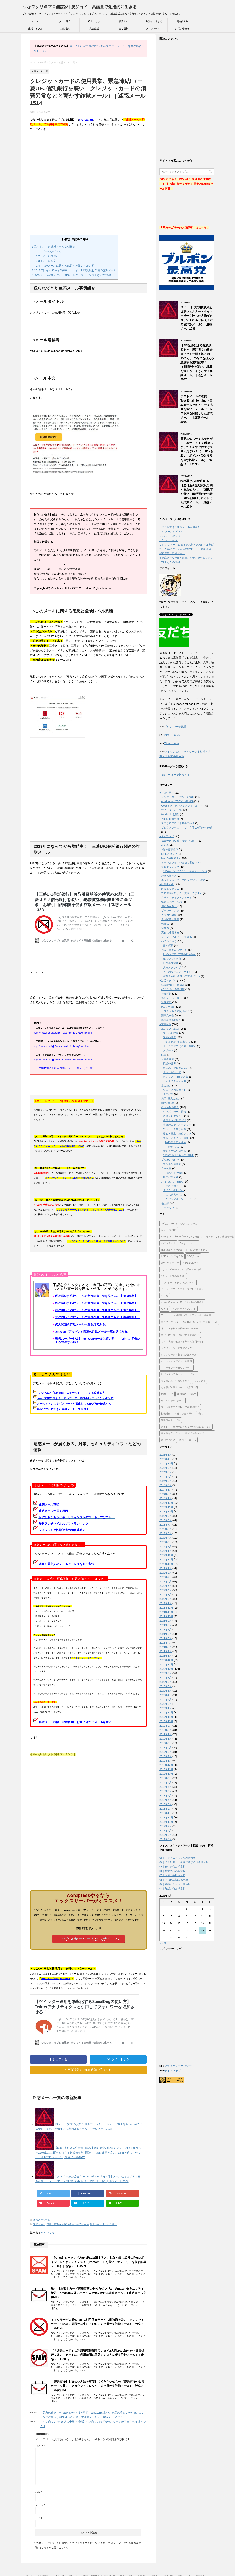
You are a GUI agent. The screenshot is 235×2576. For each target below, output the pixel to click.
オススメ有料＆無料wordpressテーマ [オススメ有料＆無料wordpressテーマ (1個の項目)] (181, 1328)
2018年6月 (165, 1791)
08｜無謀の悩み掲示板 (172, 1888)
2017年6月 (165, 1830)
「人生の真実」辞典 (174, 1081)
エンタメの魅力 (170, 1028)
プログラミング (170, 866)
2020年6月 (165, 1686)
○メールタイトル (48, 251)
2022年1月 (165, 1603)
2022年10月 (166, 1563)
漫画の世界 (169, 1037)
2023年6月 (165, 1529)
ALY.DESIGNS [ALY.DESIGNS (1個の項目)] (168, 1230)
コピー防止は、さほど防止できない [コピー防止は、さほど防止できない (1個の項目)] (180, 1335)
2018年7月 (165, 1786)
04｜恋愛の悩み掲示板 (172, 1870)
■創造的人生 (166, 884)
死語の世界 (169, 1063)
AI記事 (165, 845)
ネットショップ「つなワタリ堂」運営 (183, 880)
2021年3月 (165, 1647)
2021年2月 (165, 1651)
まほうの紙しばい (173, 1190)
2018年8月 (165, 1782)
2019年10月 (166, 1721)
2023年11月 (166, 1507)
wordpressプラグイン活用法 (177, 801)
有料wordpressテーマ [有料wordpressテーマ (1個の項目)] (172, 1400)
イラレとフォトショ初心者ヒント (180, 862)
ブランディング (170, 910)
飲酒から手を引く (173, 1116)
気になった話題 (172, 958)
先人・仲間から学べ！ (174, 949)
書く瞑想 (123, 28)
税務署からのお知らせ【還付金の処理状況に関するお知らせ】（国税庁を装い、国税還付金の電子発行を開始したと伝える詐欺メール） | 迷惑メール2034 (196, 493)
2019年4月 (165, 1747)
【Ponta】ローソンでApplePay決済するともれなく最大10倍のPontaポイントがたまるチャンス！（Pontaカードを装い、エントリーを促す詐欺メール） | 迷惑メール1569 (98, 2262)
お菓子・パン (172, 1146)
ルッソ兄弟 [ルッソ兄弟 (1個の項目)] (199, 1380)
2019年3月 (165, 1751)
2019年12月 (166, 1712)
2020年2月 (165, 1703)
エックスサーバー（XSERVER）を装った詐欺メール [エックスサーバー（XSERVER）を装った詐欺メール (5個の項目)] (189, 1322)
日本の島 (166, 1168)
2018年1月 (165, 1813)
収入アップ (94, 21)
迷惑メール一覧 (47, 2097)
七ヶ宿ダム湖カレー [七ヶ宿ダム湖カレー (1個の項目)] (171, 1387)
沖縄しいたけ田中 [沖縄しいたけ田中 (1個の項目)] (184, 1413)
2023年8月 (165, 1520)
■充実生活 (165, 1024)
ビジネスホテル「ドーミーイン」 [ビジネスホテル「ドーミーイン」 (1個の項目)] (179, 1374)
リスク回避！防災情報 (174, 1011)
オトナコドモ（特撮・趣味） (179, 1046)
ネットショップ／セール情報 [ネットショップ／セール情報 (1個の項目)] (176, 1361)
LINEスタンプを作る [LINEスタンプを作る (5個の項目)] (172, 1256)
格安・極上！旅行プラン (177, 1133)
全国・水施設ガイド (174, 1089)
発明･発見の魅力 (170, 1098)
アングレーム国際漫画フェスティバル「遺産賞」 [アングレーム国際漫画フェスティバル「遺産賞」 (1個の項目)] (187, 1315)
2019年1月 (165, 1760)
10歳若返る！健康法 (173, 984)
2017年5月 (165, 1834)
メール (40, 2505)
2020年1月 (165, 1708)
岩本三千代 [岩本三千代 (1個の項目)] (167, 1394)
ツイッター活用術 (171, 810)
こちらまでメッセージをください (85, 1658)
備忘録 (165, 1203)
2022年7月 (165, 1577)
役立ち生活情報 (170, 1107)
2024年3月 (165, 1489)
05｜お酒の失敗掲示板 (172, 1875)
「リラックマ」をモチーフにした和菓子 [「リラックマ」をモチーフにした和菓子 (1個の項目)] (182, 1289)
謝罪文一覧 (167, 1015)
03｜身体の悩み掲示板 (172, 1866)
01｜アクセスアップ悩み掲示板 (177, 1857)
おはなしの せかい (172, 1181)
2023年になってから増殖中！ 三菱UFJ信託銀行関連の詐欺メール (74, 270)
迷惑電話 (166, 1002)
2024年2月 (165, 1494)
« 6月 (162, 1943)
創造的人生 (182, 21)
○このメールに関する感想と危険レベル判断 (65, 265)
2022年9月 (165, 1568)
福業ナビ (123, 21)
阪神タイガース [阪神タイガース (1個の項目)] (187, 1439)
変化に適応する (170, 932)
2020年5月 (165, 1690)
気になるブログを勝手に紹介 (177, 823)
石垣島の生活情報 (173, 1172)
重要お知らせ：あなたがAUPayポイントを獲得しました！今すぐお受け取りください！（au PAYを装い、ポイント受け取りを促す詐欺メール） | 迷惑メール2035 (196, 451)
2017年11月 (166, 1821)
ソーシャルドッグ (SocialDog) (56, 1978)
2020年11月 (166, 1664)
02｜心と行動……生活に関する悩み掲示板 (183, 1862)
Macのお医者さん (171, 858)
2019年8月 (165, 1730)
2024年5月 (165, 1480)
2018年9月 (165, 1778)
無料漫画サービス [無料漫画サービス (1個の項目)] (170, 1420)
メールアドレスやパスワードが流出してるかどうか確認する (74, 1403)
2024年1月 (165, 1498)
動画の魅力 (167, 1102)
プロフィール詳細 (175, 726)
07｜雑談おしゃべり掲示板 (174, 1884)
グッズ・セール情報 (174, 1111)
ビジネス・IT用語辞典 (175, 1076)
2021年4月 (165, 1642)
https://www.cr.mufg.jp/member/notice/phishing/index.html (61, 1046)
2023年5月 (165, 1533)
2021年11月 (166, 1612)
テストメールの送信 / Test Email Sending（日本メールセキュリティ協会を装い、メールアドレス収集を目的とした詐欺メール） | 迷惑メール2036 (196, 409)
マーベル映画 (170, 1033)
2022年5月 (165, 1585)
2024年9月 (165, 1467)
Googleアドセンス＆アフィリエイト (182, 805)
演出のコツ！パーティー (177, 1124)
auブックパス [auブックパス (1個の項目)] (168, 1243)
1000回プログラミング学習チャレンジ (185, 871)
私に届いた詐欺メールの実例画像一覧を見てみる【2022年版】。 (97, 1303)
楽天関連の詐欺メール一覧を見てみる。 (81, 1324)
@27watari (86, 119)
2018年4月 (165, 1799)
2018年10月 (166, 1773)
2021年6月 (165, 1633)
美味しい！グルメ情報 (176, 1137)
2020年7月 (165, 1681)
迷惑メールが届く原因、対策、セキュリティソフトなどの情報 (71, 275)
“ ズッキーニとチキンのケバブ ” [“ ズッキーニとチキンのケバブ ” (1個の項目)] (178, 1282)
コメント (40, 2445)
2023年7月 (165, 1524)
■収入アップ (166, 836)
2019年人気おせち (175, 1142)
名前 (38, 2491)
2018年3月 (165, 1804)
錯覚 (163, 1054)
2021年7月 (165, 1629)
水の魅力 (166, 1085)
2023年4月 (165, 1537)
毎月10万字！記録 (171, 901)
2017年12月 (166, 1817)
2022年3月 (165, 1594)
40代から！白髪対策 (173, 989)
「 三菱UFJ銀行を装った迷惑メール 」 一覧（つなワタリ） (65, 1068)
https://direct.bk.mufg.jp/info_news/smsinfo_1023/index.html (63, 1033)
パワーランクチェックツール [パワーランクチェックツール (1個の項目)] (176, 1367)
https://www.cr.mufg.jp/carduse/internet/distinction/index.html (63, 1059)
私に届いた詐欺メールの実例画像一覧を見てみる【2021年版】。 (97, 1310)
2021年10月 (166, 1616)
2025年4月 (165, 1459)
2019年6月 (165, 1738)
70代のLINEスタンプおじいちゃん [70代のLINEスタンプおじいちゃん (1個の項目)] (179, 1223)
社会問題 (166, 993)
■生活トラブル (167, 980)
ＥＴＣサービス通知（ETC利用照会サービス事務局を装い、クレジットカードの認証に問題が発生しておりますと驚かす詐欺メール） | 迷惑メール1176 (97, 2324)
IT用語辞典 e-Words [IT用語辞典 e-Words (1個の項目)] (171, 1249)
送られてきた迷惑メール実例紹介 (53, 246)
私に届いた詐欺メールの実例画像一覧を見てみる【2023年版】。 (97, 1296)
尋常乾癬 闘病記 (170, 1019)
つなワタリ (48, 2232)
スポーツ (168, 1050)
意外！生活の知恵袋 (174, 1151)
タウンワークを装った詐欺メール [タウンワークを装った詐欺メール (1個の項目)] (179, 1354)
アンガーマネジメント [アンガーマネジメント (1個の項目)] (184, 1308)
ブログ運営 (65, 21)
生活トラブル (35, 28)
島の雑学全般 (170, 1177)
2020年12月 (166, 1660)
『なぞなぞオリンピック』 (178, 1199)
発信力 (165, 928)
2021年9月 (165, 1620)
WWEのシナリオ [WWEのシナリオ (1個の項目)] (170, 1263)
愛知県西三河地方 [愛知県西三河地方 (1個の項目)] (186, 1394)
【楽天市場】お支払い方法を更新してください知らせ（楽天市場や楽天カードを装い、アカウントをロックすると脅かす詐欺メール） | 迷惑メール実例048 (97, 2386)
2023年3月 (165, 1542)
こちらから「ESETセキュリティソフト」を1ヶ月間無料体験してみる (90, 1209)
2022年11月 (166, 1559)
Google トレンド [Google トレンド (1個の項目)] (189, 1243)
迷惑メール (39, 2224)
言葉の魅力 (167, 1059)
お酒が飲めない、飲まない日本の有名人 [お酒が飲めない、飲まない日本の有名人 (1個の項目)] (182, 1302)
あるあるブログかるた (176, 1067)
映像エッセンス (170, 888)
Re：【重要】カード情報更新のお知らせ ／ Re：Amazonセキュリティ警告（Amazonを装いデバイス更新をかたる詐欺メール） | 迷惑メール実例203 (98, 2293)
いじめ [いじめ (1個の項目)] (164, 1295)
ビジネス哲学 (170, 963)
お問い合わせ (182, 28)
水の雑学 (168, 1094)
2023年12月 (166, 1502)
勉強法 (165, 923)
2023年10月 (166, 1511)
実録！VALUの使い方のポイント (181, 976)
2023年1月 (165, 1550)
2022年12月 (166, 1555)
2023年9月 (165, 1515)
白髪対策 (65, 28)
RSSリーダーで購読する (174, 774)
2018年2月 (165, 1808)
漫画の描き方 (169, 875)
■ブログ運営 (166, 792)
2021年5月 (165, 1638)
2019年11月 (166, 1716)
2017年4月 (165, 1839)
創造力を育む (169, 906)
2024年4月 (165, 1485)
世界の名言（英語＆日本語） (179, 954)
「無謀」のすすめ (152, 21)
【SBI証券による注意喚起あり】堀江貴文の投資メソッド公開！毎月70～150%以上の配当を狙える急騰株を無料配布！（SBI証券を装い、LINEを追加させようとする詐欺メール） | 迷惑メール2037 (88, 2152)
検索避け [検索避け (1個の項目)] (166, 1413)
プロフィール (153, 28)
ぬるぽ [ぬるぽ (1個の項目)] (164, 1308)
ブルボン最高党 (172, 1164)
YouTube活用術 (170, 818)
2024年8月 (165, 1472)
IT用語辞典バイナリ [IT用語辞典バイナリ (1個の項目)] (197, 1249)
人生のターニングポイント (178, 971)
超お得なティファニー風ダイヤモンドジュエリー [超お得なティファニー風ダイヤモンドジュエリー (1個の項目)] (187, 1433)
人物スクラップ (172, 967)
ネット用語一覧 (172, 1072)
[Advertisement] (88, 183)
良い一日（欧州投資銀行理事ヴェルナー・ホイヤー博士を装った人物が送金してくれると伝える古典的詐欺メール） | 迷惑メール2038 (196, 318)
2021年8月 (165, 1625)
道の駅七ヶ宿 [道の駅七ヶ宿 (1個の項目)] (168, 1439)
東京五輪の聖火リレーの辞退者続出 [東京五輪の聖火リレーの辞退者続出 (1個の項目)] (180, 1407)
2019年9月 (165, 1725)
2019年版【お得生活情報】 (178, 1155)
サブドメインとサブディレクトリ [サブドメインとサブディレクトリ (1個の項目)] (179, 1348)
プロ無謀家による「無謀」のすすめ (181, 893)
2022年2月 (165, 1598)
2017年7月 (165, 1826)
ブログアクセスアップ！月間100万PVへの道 (186, 827)
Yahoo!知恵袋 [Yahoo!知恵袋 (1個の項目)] (190, 1263)
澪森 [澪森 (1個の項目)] (200, 1413)
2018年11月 (166, 1769)
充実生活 (94, 28)
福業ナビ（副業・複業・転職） (179, 840)
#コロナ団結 (168, 1006)
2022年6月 (165, 1581)
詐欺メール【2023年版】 (103, 2224)
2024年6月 (165, 1476)
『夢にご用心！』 (173, 1185)
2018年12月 (166, 1765)
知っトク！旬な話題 (174, 1129)
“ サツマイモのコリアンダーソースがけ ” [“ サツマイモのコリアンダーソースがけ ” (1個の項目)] (182, 1269)
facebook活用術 (170, 814)
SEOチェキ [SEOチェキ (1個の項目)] (193, 1256)
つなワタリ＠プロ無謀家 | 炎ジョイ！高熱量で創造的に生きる (80, 7)
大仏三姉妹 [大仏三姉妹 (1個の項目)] (192, 1387)
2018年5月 (165, 1795)
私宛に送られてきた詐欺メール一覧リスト (63, 1409)
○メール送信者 (47, 256)
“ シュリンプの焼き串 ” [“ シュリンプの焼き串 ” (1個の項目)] (173, 1276)
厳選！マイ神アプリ (174, 1120)
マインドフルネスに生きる (176, 936)
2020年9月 (165, 1673)
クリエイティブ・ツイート (176, 897)
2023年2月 (165, 1546)
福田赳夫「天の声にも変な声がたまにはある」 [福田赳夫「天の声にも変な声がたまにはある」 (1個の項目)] (186, 1426)
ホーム (35, 21)
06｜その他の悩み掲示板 (173, 1879)
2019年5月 (165, 1743)
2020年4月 (165, 1695)
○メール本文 (46, 260)
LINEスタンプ (169, 853)
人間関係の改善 (170, 919)
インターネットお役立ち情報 (177, 797)
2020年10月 (166, 1668)
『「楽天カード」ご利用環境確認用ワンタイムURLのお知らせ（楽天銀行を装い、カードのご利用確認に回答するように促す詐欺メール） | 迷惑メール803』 (97, 2355)
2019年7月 (165, 1734)
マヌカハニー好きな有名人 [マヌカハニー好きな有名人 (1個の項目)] (175, 1380)
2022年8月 (165, 1572)
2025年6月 (165, 1454)
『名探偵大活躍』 (173, 1194)
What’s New (171, 743)
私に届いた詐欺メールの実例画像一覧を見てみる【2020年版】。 (97, 1317)
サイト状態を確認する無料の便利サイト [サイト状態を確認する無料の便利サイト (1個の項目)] (182, 1341)
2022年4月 (165, 1590)
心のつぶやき (169, 941)
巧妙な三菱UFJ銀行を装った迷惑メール (68, 2224)
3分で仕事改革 (169, 849)
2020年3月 (165, 1699)
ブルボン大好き (170, 1159)
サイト (39, 2518)
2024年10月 (166, 1463)
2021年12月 (166, 1607)
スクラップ (167, 1207)
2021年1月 (165, 1655)
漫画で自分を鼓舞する (177, 1041)
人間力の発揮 (169, 915)
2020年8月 (165, 1677)
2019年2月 (165, 1756)
